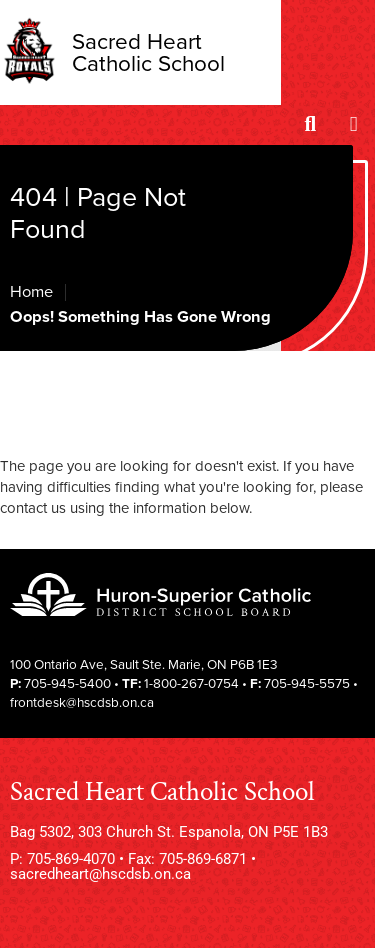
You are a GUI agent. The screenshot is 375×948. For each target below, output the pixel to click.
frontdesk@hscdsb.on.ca (82, 703)
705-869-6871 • (207, 859)
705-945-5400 (67, 684)
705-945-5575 (307, 684)
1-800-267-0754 (191, 684)
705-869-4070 (71, 859)
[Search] (310, 125)
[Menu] (353, 125)
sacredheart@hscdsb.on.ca (100, 874)
